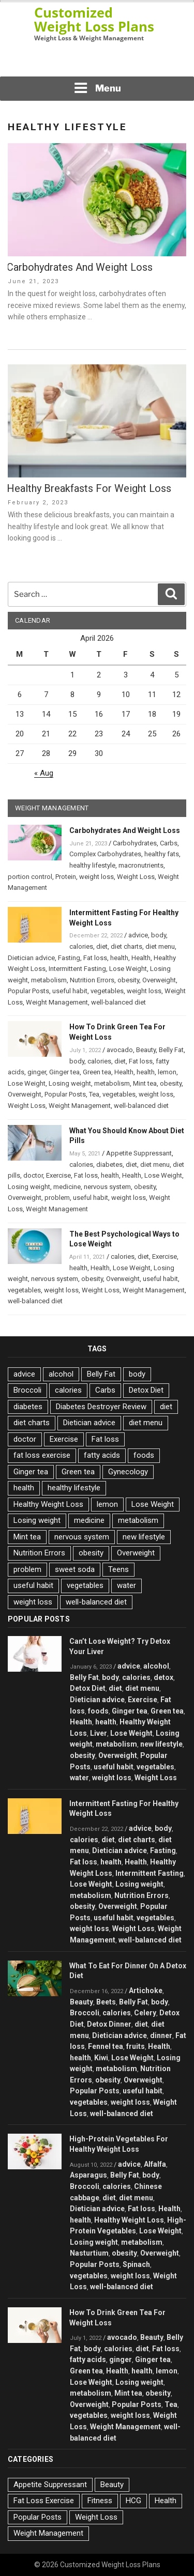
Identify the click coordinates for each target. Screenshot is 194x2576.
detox (163, 1677)
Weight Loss (136, 877)
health (119, 958)
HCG (133, 2500)
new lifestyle (144, 1536)
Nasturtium (89, 2253)
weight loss (96, 877)
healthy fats (161, 854)
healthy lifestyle (92, 865)
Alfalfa (155, 2164)
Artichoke (145, 1990)
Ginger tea (64, 1072)
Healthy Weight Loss (48, 1504)
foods (143, 1455)
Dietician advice (31, 958)
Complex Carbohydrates (105, 854)
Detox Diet (146, 1390)
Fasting (69, 958)
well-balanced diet (118, 1002)
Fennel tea (105, 2046)
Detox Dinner (109, 2024)
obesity (128, 980)
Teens (118, 1569)
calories (81, 946)
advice (138, 935)
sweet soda (75, 1569)
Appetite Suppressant (139, 1153)
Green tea (97, 1072)
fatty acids (102, 1455)
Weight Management (57, 1002)
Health (141, 958)
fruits (135, 2046)
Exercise (58, 1175)
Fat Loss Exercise (43, 2500)
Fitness (99, 2500)
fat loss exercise (41, 1455)
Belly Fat (171, 1050)
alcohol (61, 1374)
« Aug (43, 773)
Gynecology (128, 1471)
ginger (36, 1072)
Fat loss (95, 958)
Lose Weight (128, 969)
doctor (33, 1175)
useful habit (69, 991)
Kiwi (101, 2058)
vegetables (107, 991)
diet (102, 946)
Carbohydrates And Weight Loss (80, 267)
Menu (97, 88)
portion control (30, 877)
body (158, 935)
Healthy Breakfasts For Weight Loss (89, 488)
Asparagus (88, 2175)
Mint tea (145, 1083)
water (126, 1585)
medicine (67, 1187)
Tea (94, 1094)
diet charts (126, 946)
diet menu (160, 946)
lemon (167, 1072)
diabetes (109, 1164)
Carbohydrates (135, 843)
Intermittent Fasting (77, 969)
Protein (65, 877)
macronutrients (140, 865)
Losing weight (70, 1083)
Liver (98, 1733)
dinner (161, 2035)
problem (57, 1197)
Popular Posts (28, 991)
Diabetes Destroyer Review (101, 1406)
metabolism (49, 980)
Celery (145, 2013)
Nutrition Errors (92, 980)
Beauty (146, 1050)
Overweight (159, 980)
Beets (106, 2002)
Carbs (168, 843)
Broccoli (27, 1390)
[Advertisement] (97, 62)
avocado (120, 1050)
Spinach (136, 2264)
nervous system (107, 1187)
